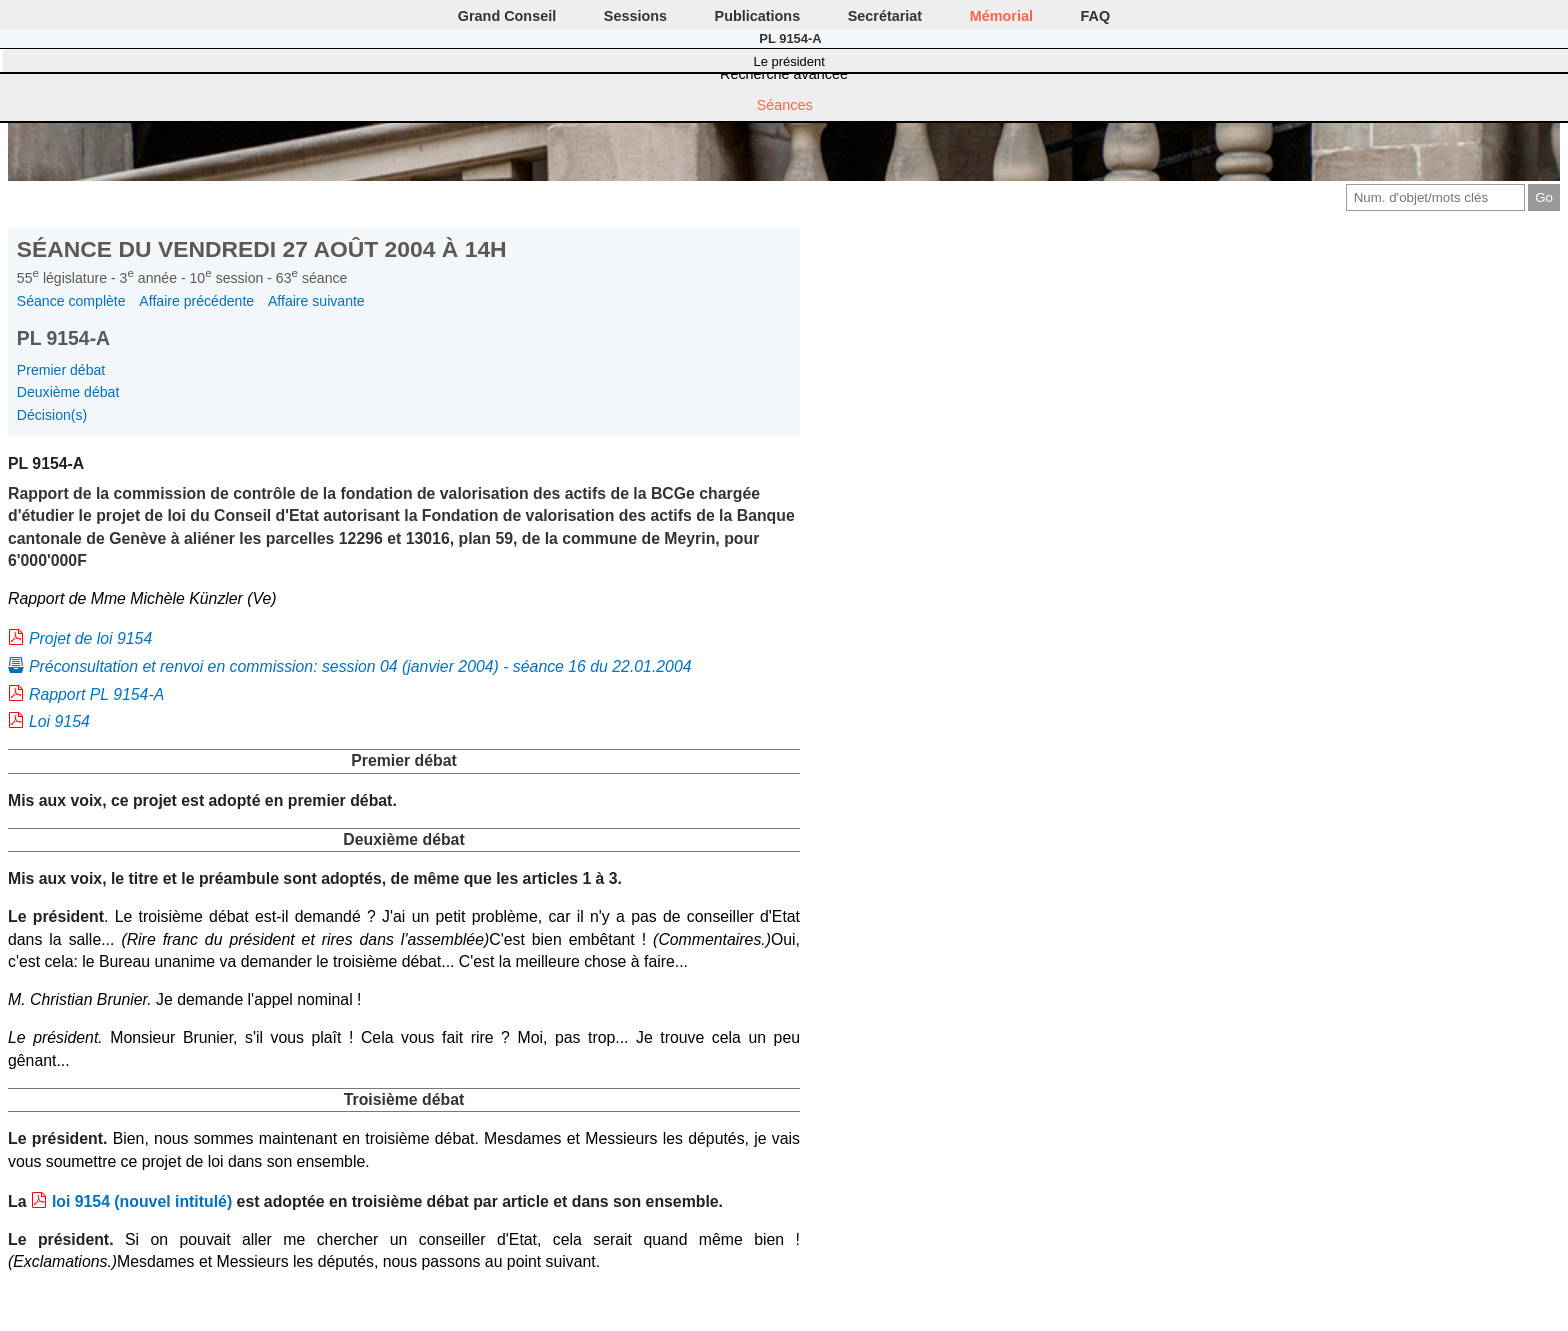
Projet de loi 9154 (90, 638)
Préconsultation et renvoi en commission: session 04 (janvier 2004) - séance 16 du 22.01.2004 (360, 666)
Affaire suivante (316, 301)
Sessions (635, 16)
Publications (758, 16)
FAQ (1096, 16)
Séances (785, 105)
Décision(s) (52, 415)
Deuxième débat (68, 392)
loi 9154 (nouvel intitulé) (142, 1201)
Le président (789, 61)
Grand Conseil (507, 16)
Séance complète (71, 301)
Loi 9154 (59, 721)
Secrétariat (885, 16)
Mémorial (1001, 16)
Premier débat (61, 370)
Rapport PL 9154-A (96, 694)
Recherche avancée (784, 74)
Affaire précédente (196, 301)
